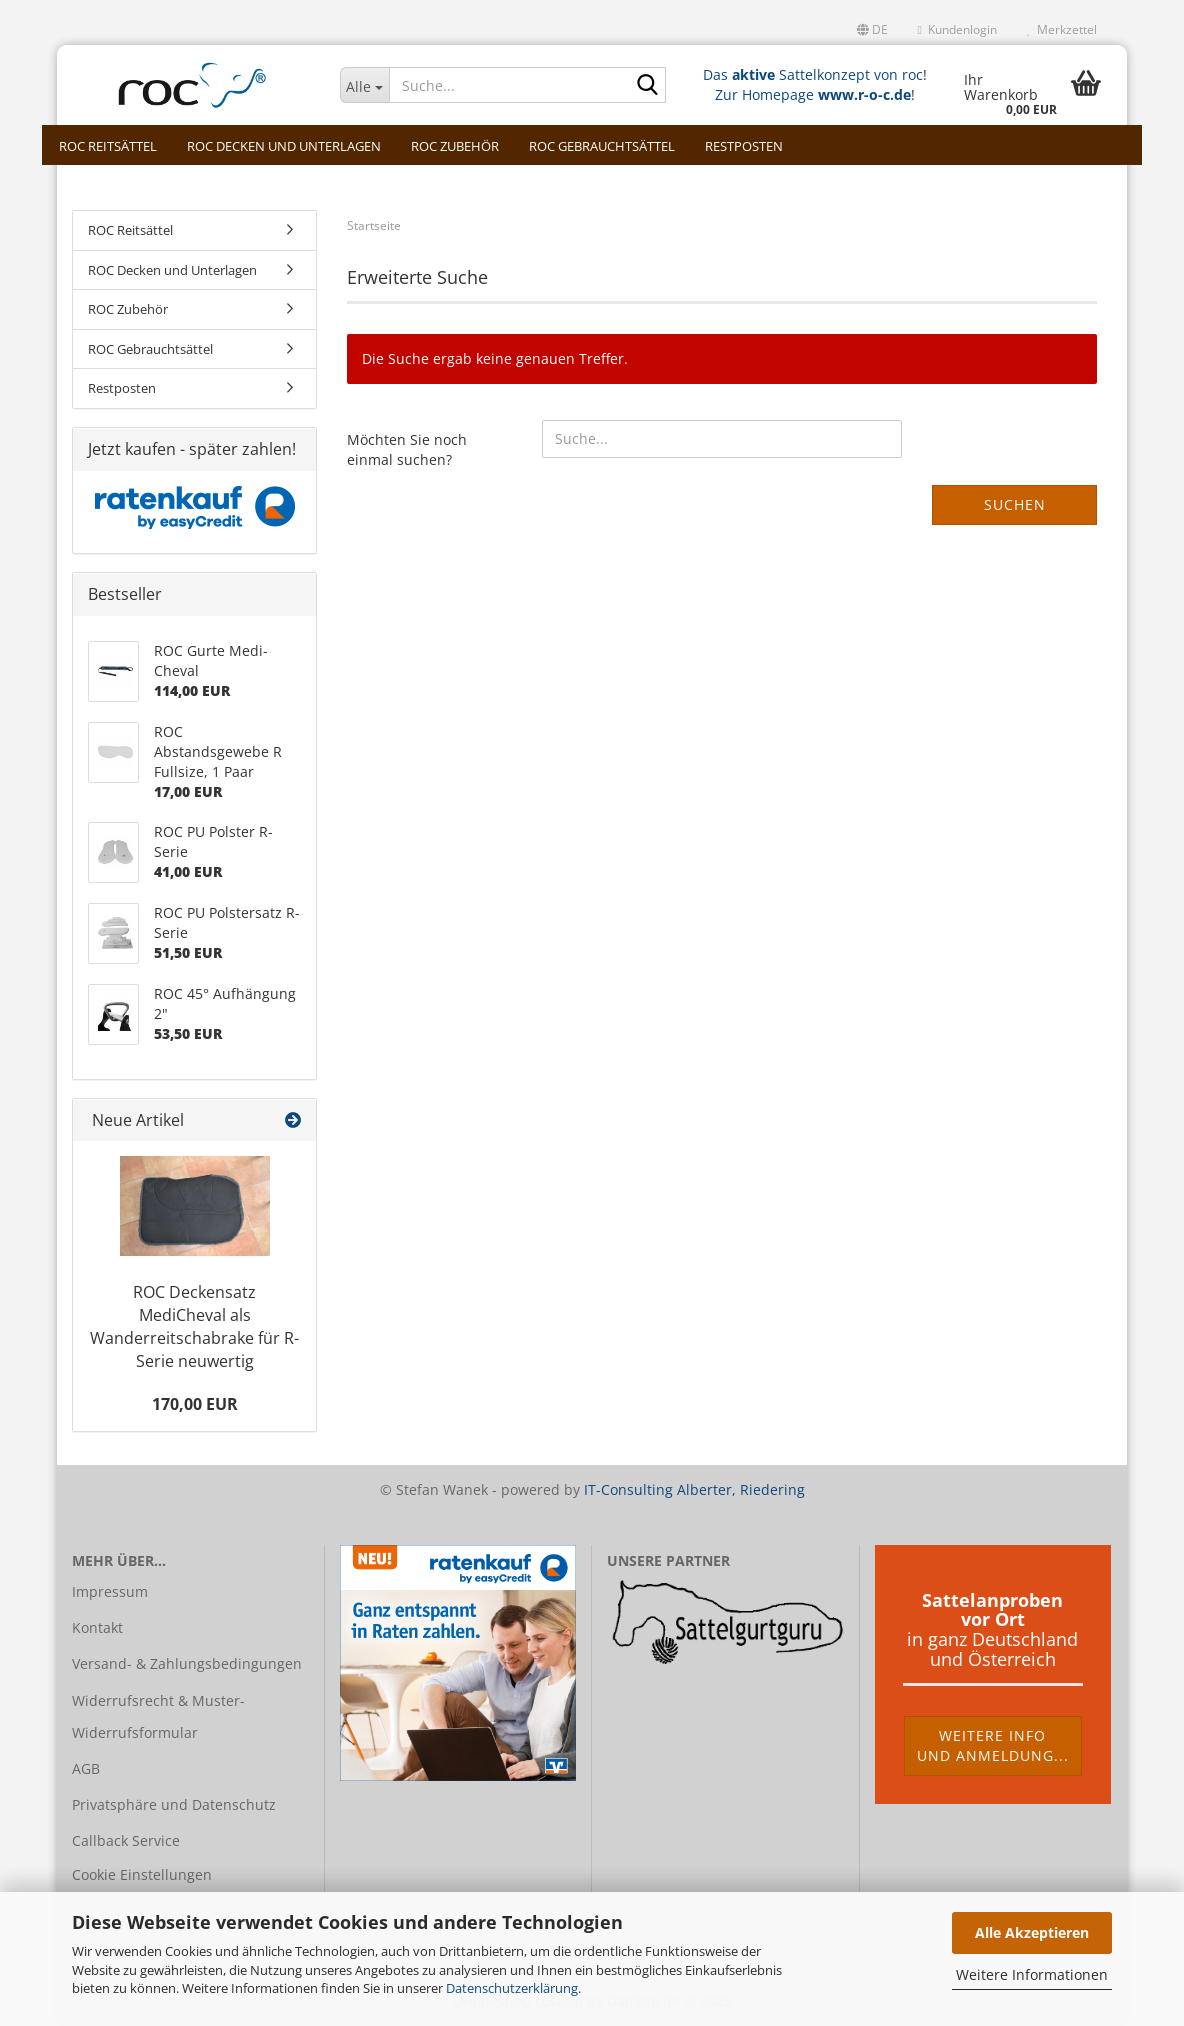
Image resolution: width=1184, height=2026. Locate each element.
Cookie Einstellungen (142, 1874)
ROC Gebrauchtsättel (602, 146)
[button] (872, 30)
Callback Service (126, 1840)
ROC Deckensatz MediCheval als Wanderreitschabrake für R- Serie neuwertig (194, 1326)
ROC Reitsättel (108, 146)
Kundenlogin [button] (957, 29)
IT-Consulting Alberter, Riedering (694, 1489)
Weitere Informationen (1032, 1974)
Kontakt (97, 1627)
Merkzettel (1062, 29)
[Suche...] (364, 85)
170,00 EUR (195, 1404)
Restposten (744, 146)
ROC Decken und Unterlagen (284, 146)
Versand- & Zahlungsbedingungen (187, 1663)
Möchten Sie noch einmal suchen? (407, 449)
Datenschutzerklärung (512, 1988)
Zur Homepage (813, 94)
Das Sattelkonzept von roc (813, 74)
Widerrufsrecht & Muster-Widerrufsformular (158, 1716)
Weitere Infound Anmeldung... (993, 1745)
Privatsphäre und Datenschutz (174, 1804)
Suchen (1015, 504)
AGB (86, 1768)
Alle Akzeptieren (1032, 1932)
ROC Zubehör (455, 146)
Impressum (110, 1591)
